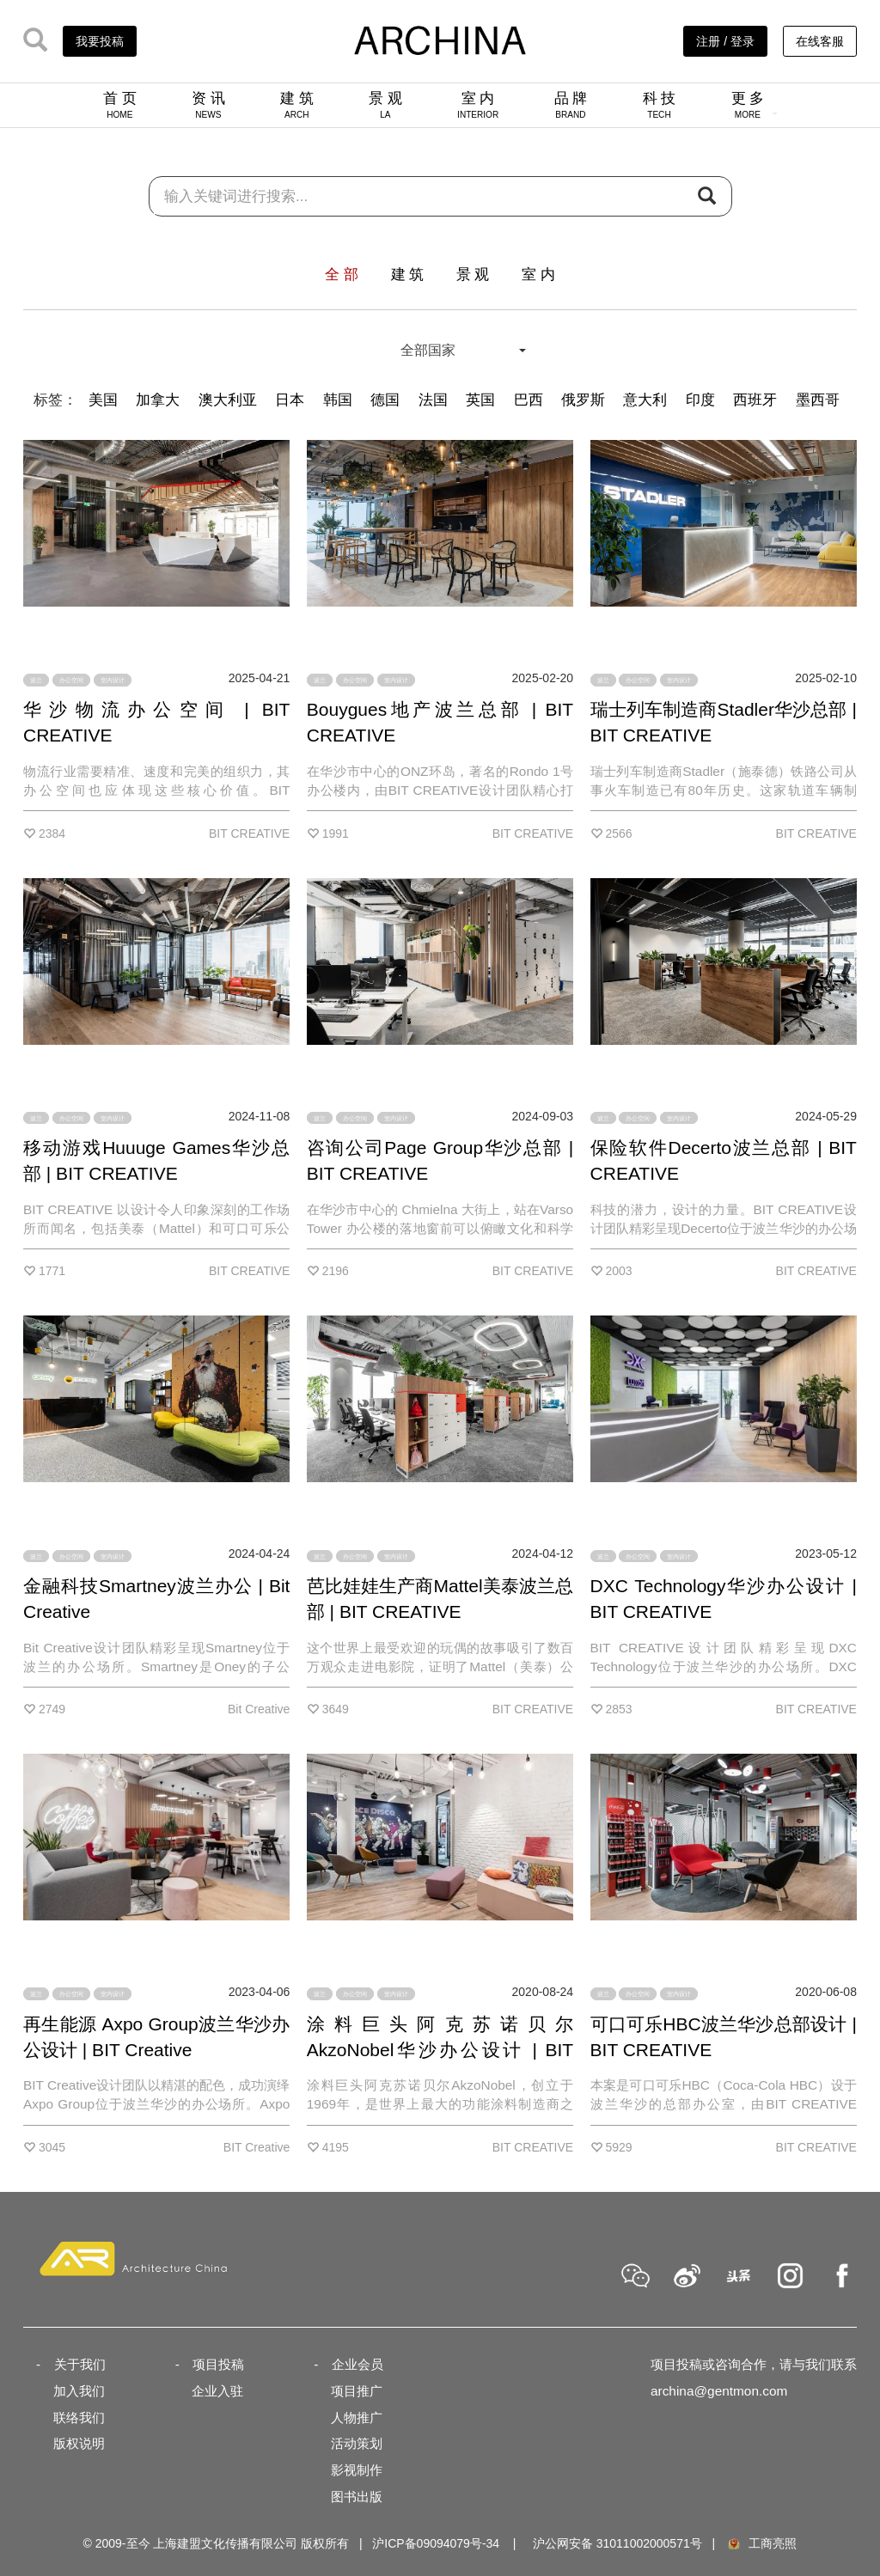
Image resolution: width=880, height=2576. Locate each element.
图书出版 (356, 2496)
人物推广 (356, 2417)
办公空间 (71, 680)
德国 (385, 400)
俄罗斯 (583, 400)
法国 (433, 400)
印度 (700, 400)
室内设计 (113, 680)
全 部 (341, 274)
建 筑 (297, 104)
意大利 (645, 400)
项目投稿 (218, 2364)
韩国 (337, 400)
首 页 (120, 104)
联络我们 (79, 2417)
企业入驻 (217, 2391)
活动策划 (356, 2443)
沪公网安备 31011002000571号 (617, 2543)
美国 (103, 400)
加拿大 (158, 400)
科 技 (659, 104)
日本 (289, 400)
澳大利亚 (228, 400)
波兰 (36, 680)
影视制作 (356, 2470)
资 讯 (208, 104)
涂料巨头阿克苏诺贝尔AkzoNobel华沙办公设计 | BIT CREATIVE (440, 2049)
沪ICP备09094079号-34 (435, 2543)
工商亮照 (761, 2543)
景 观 (385, 104)
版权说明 (79, 2443)
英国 (480, 400)
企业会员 (357, 2364)
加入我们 (79, 2391)
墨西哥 (818, 400)
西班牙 (755, 400)
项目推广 (356, 2391)
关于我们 (80, 2364)
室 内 (477, 104)
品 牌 (571, 104)
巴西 (528, 400)
